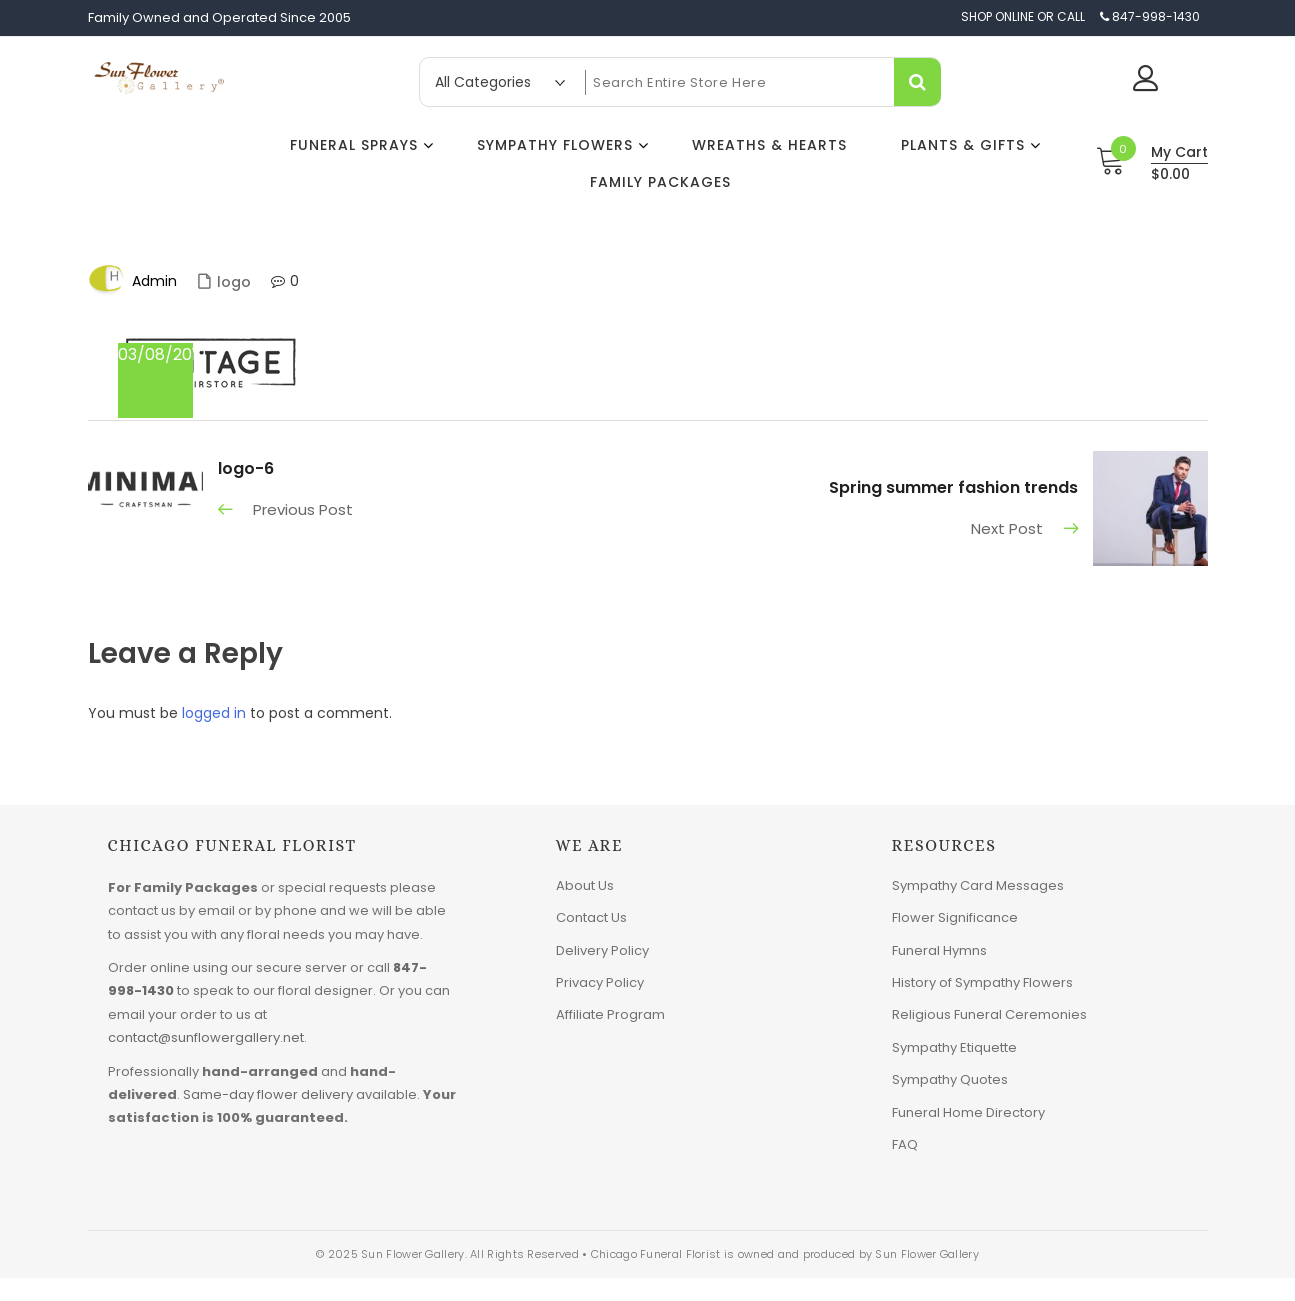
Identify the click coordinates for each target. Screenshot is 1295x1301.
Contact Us (591, 917)
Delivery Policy (602, 950)
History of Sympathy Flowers (982, 982)
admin (154, 281)
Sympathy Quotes (950, 1079)
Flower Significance (955, 917)
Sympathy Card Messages (978, 885)
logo (234, 282)
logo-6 (246, 468)
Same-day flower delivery (268, 1094)
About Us (585, 885)
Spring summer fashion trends (953, 487)
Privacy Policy (600, 982)
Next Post (1007, 528)
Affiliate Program (610, 1014)
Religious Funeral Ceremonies (989, 1014)
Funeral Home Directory (968, 1112)
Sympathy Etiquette (954, 1047)
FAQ (905, 1144)
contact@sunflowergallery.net (206, 1037)
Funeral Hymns (939, 950)
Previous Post (303, 509)
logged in (214, 713)
